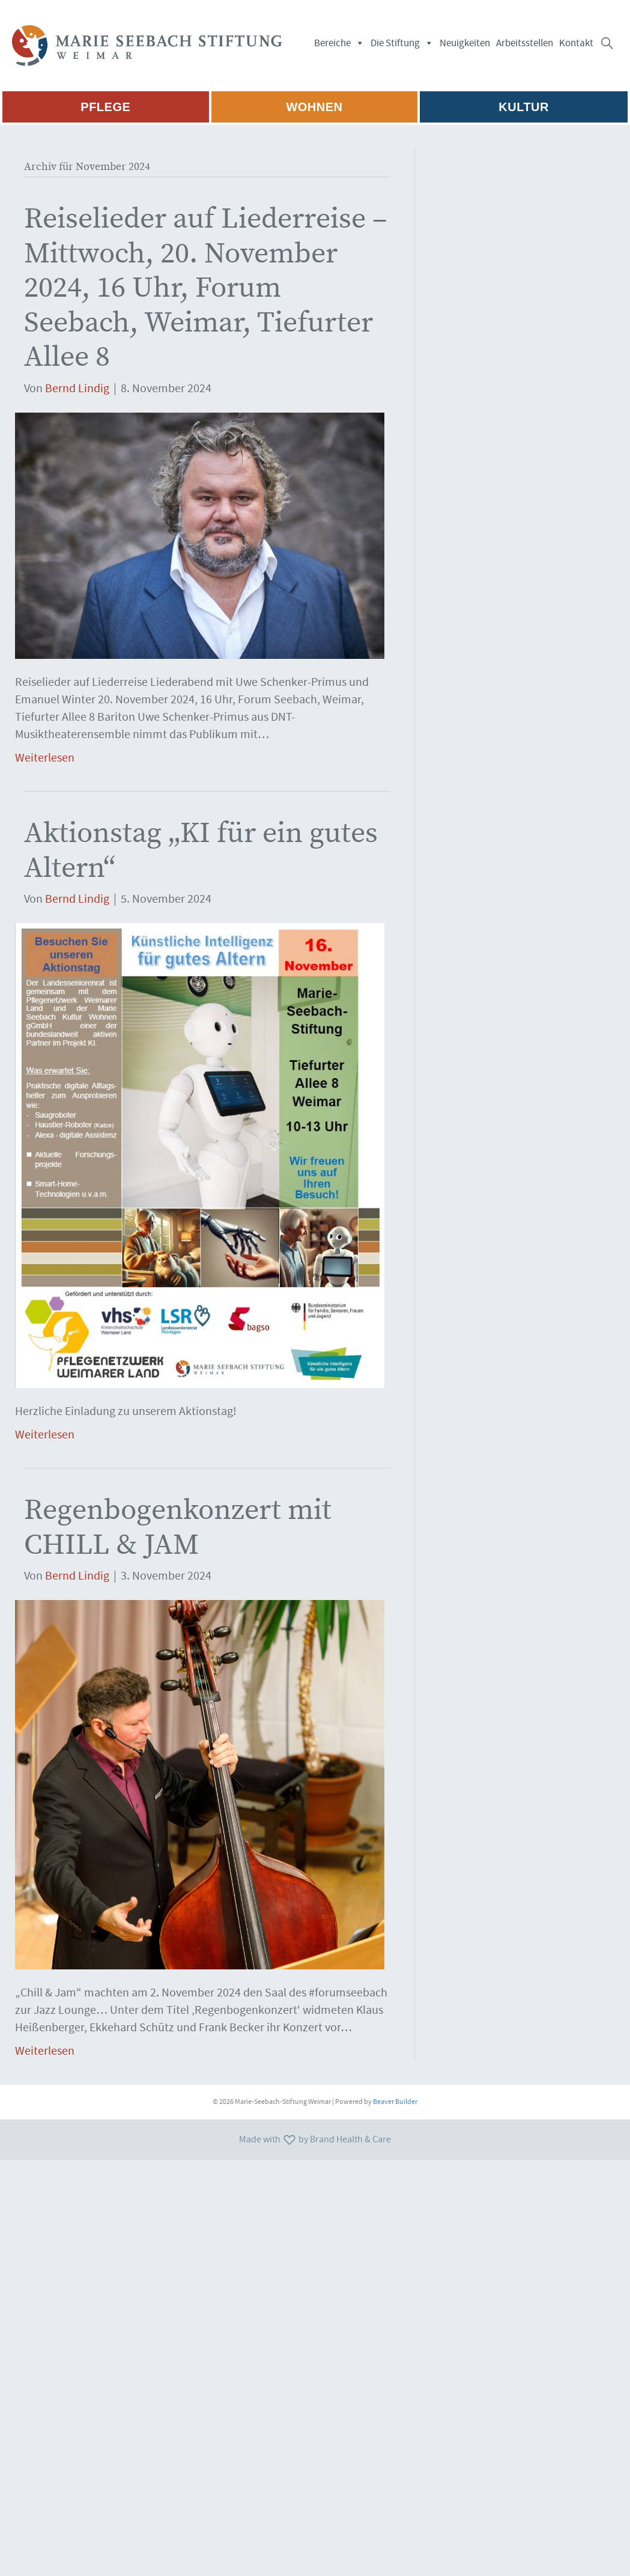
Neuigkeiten (465, 43)
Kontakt (576, 43)
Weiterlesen (44, 758)
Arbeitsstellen (524, 43)
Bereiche (339, 43)
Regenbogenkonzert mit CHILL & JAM (178, 1527)
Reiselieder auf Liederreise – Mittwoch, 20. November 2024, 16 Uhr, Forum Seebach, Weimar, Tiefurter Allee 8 (205, 287)
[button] (607, 43)
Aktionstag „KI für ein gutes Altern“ (201, 850)
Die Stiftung (402, 43)
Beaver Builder (395, 2101)
